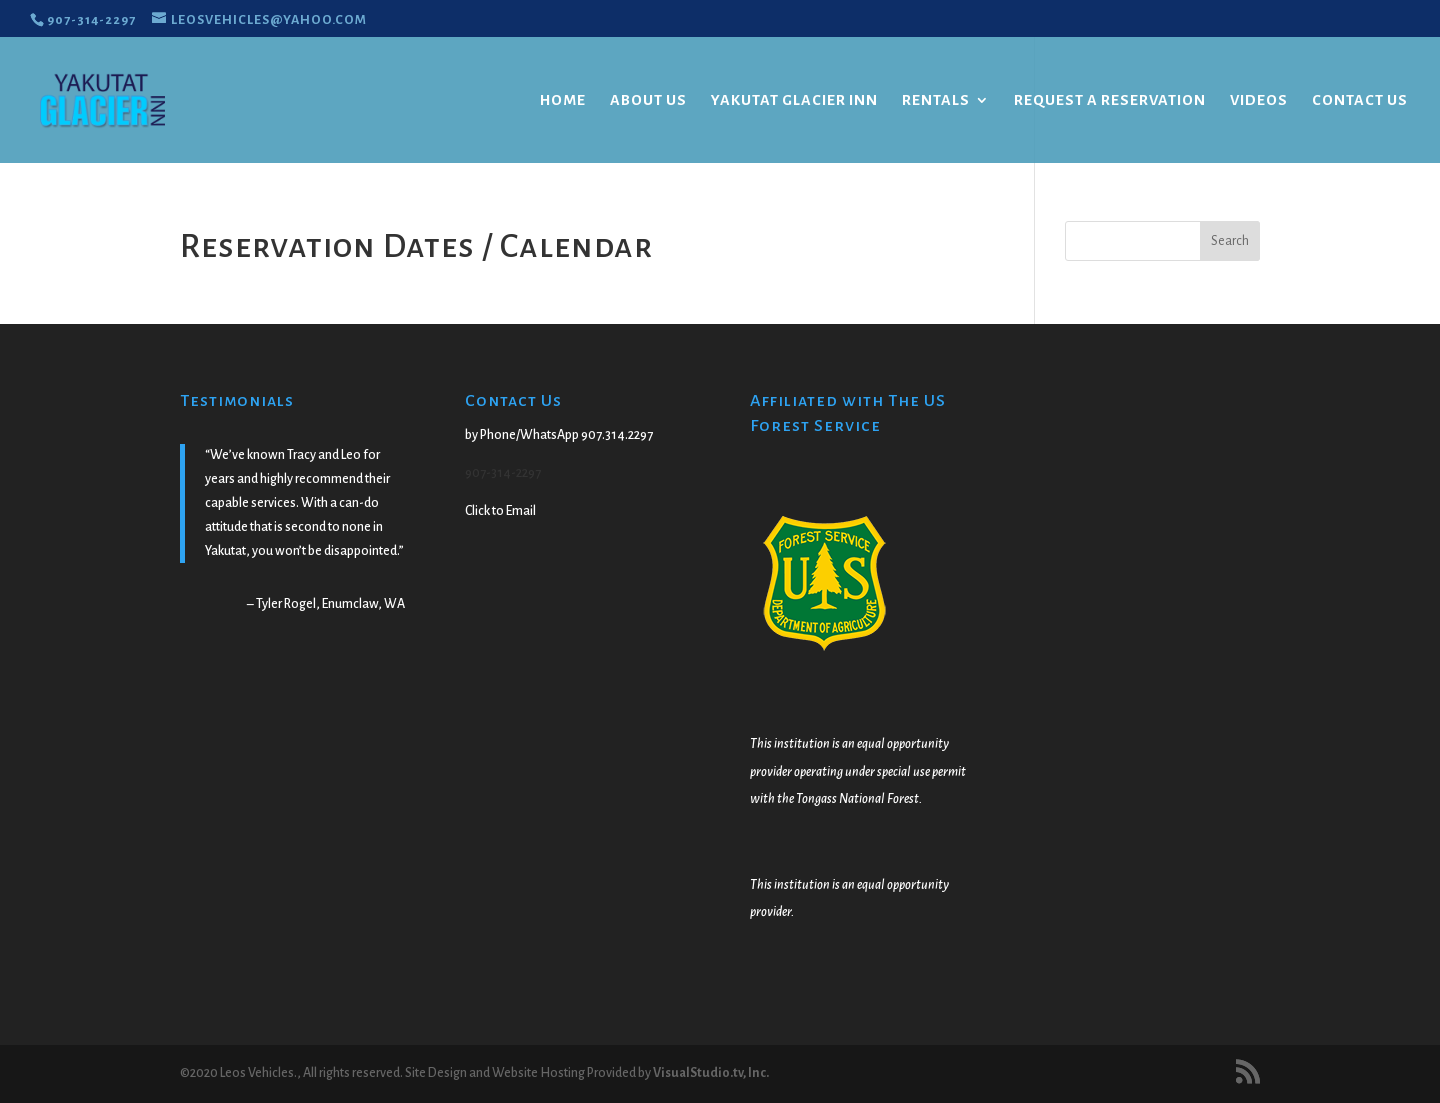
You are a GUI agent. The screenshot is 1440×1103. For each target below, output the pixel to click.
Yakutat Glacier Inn (794, 100)
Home (563, 100)
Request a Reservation (1110, 100)
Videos (1259, 100)
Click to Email (500, 511)
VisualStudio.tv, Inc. (711, 1073)
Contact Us (1360, 100)
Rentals (936, 100)
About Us (648, 100)
